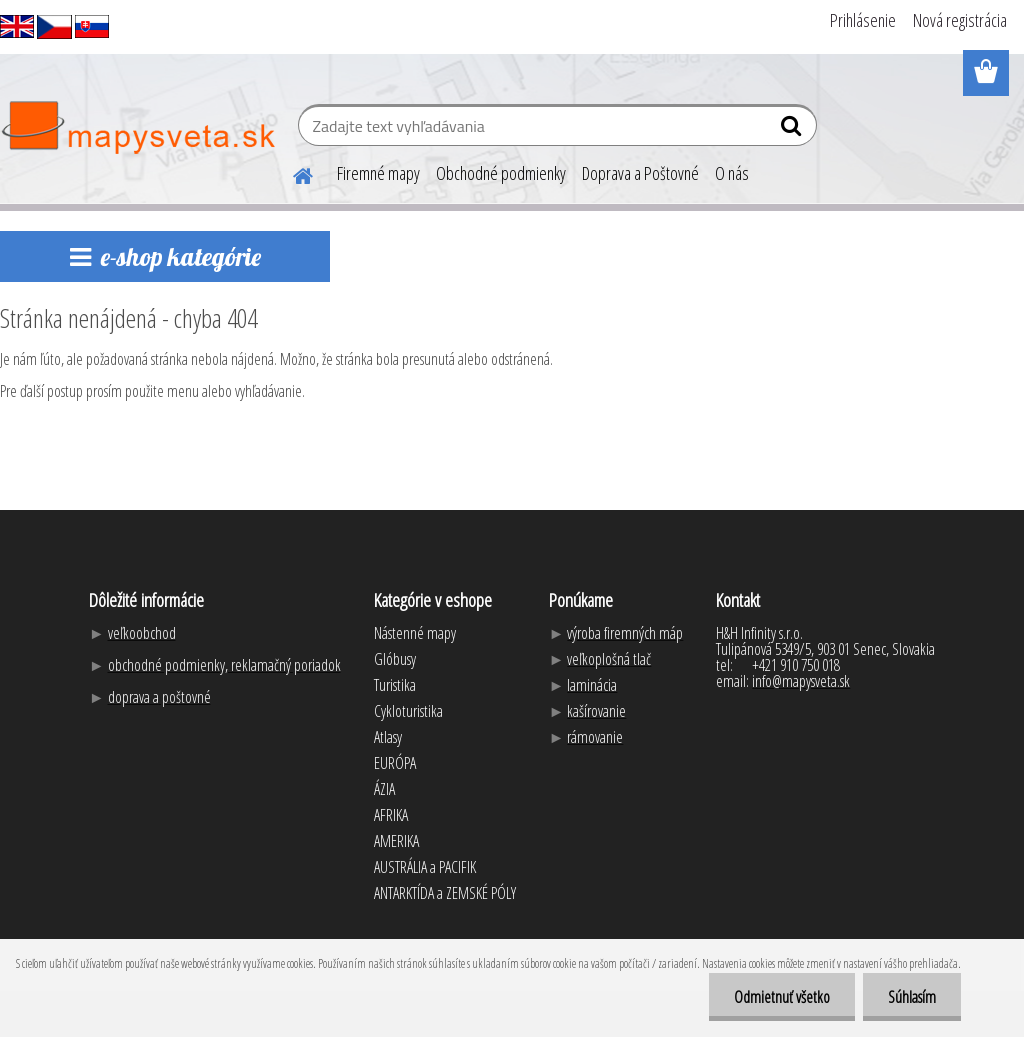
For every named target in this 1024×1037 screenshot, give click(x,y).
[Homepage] (291, 173)
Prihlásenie (863, 20)
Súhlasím (912, 997)
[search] (793, 130)
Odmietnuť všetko (782, 997)
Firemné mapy (378, 173)
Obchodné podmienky (501, 173)
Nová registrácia (960, 20)
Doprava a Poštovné (640, 173)
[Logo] (137, 128)
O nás (732, 173)
